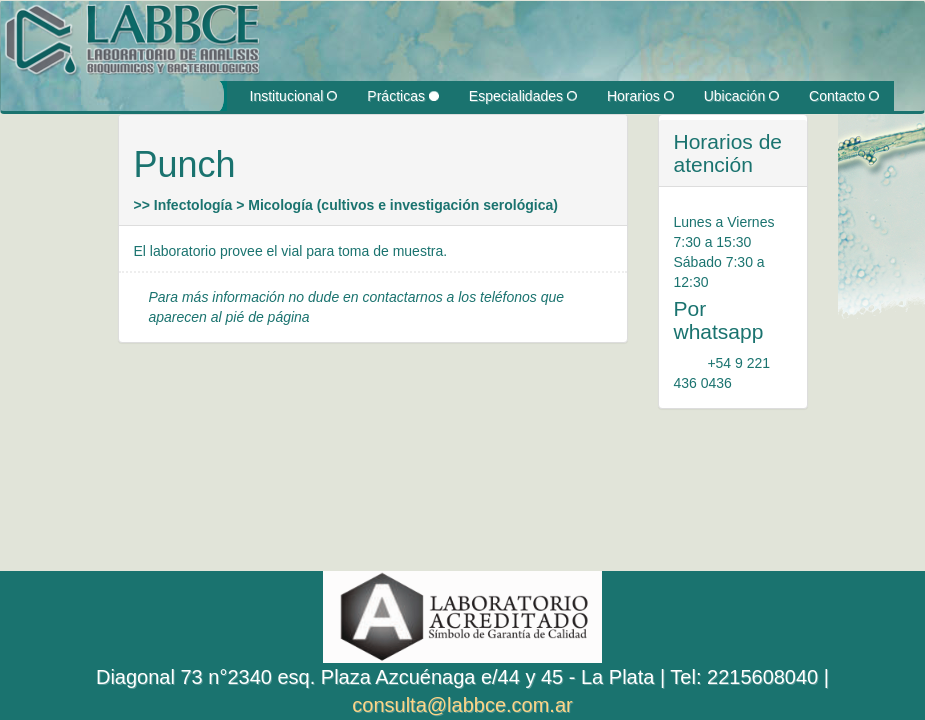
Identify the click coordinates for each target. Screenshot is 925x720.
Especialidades (523, 96)
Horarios (640, 96)
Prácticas (402, 96)
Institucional (294, 96)
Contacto (844, 96)
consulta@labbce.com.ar (462, 705)
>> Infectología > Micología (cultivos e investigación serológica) (346, 205)
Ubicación (741, 96)
